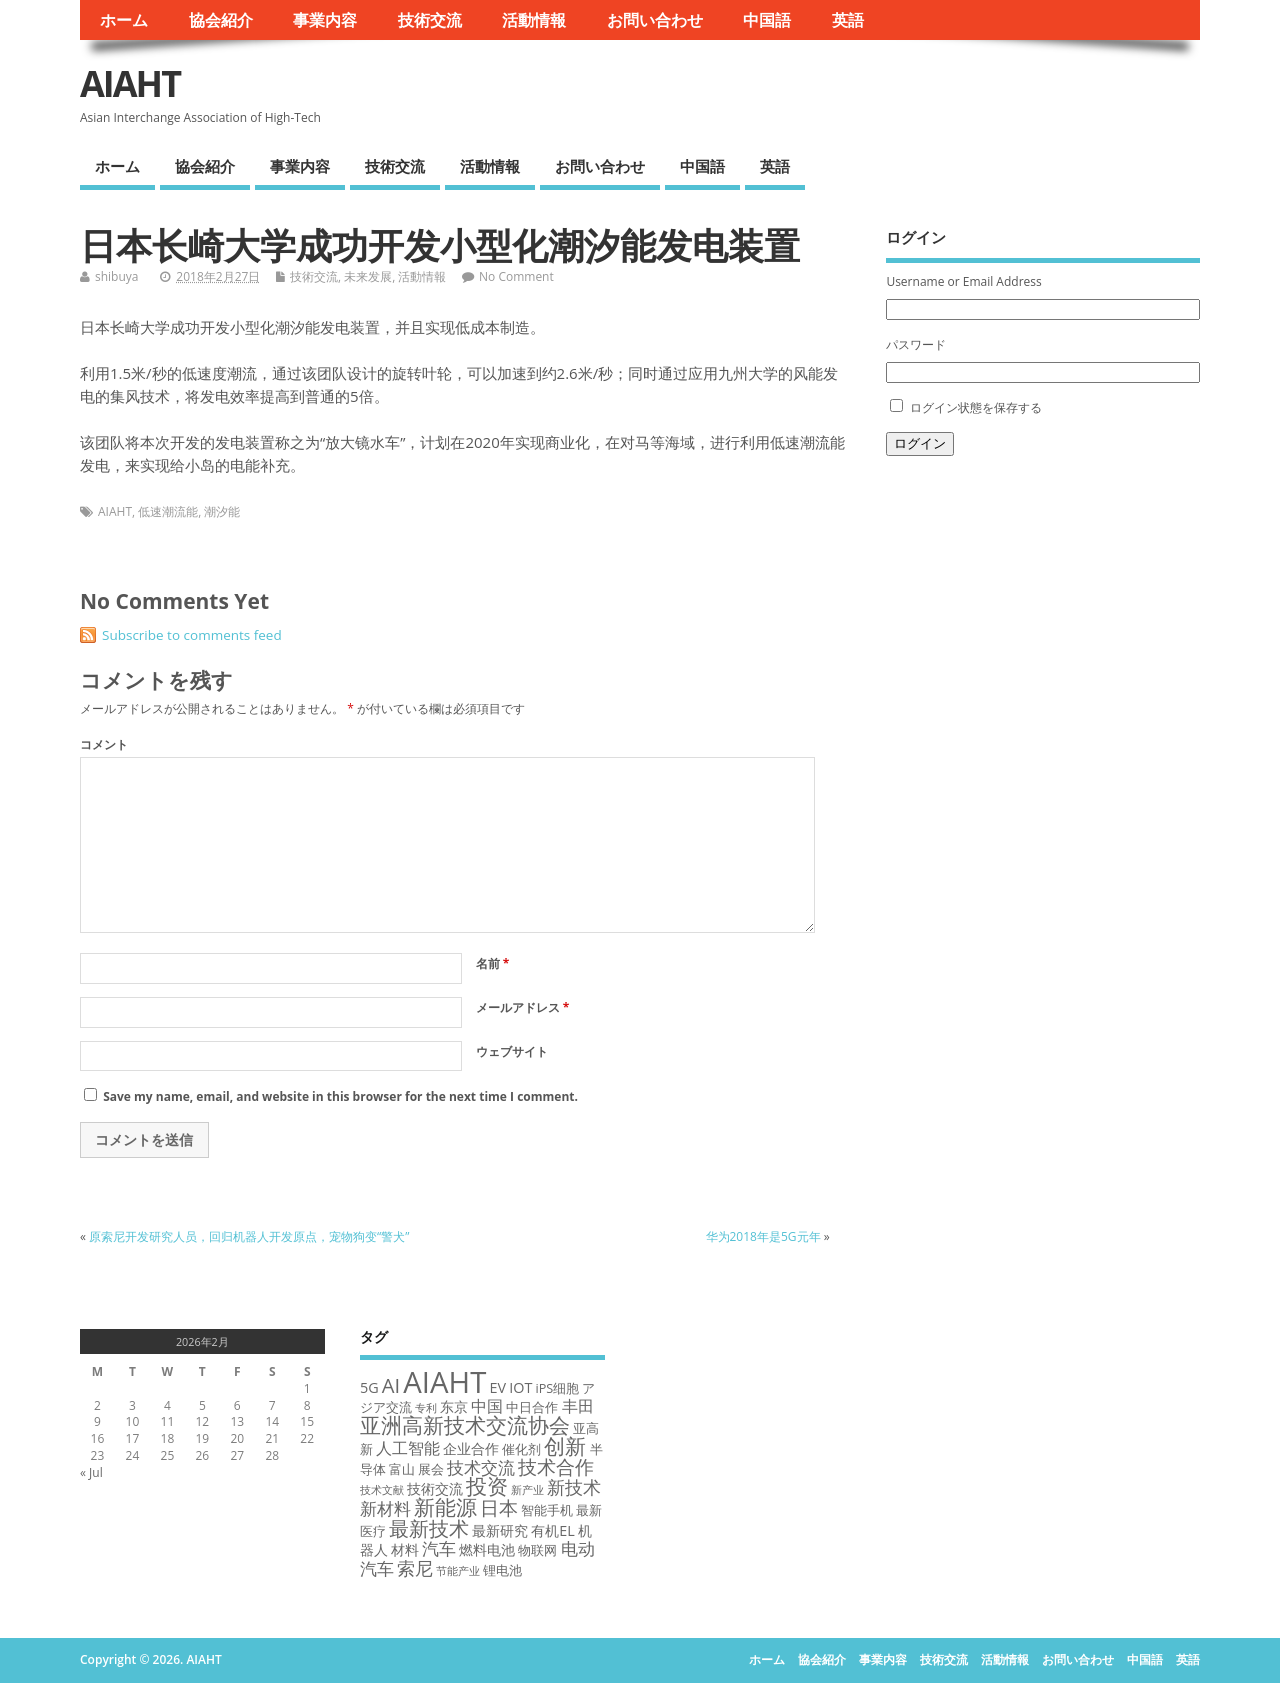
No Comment (516, 276)
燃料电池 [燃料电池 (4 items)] (487, 1549)
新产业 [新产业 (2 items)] (527, 1490)
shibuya (117, 276)
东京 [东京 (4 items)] (454, 1406)
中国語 (767, 20)
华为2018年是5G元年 (763, 1236)
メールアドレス (523, 1007)
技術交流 (430, 20)
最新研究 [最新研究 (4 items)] (500, 1530)
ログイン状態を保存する (976, 407)
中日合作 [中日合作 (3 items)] (532, 1407)
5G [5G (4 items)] (369, 1387)
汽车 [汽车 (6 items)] (439, 1548)
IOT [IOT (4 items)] (520, 1387)
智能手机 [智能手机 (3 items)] (547, 1510)
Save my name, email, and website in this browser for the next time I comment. (340, 1096)
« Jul (91, 1472)
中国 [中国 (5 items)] (487, 1406)
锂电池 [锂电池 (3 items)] (502, 1570)
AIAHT (130, 83)
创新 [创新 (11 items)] (565, 1446)
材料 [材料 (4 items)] (405, 1549)
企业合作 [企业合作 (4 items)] (471, 1448)
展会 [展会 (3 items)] (431, 1469)
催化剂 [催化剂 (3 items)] (521, 1449)
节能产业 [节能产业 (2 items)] (458, 1571)
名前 (493, 963)
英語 (848, 20)
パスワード (916, 344)
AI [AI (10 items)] (391, 1385)
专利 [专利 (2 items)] (426, 1408)
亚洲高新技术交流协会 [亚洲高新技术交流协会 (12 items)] (465, 1424)
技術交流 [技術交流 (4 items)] (435, 1488)
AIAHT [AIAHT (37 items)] (444, 1382)
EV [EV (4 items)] (498, 1387)
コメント (104, 744)
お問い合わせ (655, 20)
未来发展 (368, 276)
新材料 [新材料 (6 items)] (385, 1508)
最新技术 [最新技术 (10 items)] (429, 1528)
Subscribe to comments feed (192, 635)
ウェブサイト (512, 1051)
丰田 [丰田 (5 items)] (578, 1406)
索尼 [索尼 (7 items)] (415, 1568)
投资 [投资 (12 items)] (487, 1485)
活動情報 (534, 20)
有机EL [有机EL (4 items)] (553, 1530)
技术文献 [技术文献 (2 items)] (382, 1490)
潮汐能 (222, 511)
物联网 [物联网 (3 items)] (537, 1550)
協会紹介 (221, 20)
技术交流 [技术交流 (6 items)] (481, 1467)
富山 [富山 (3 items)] (402, 1469)
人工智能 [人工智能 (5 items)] (408, 1448)
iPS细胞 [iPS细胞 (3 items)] (557, 1388)
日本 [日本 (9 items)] (499, 1507)
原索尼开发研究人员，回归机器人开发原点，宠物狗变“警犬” (249, 1236)
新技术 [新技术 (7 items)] (574, 1487)
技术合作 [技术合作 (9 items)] (556, 1466)
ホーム (124, 20)
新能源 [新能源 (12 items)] (445, 1506)
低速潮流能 (168, 511)
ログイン (920, 443)
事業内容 (325, 20)
